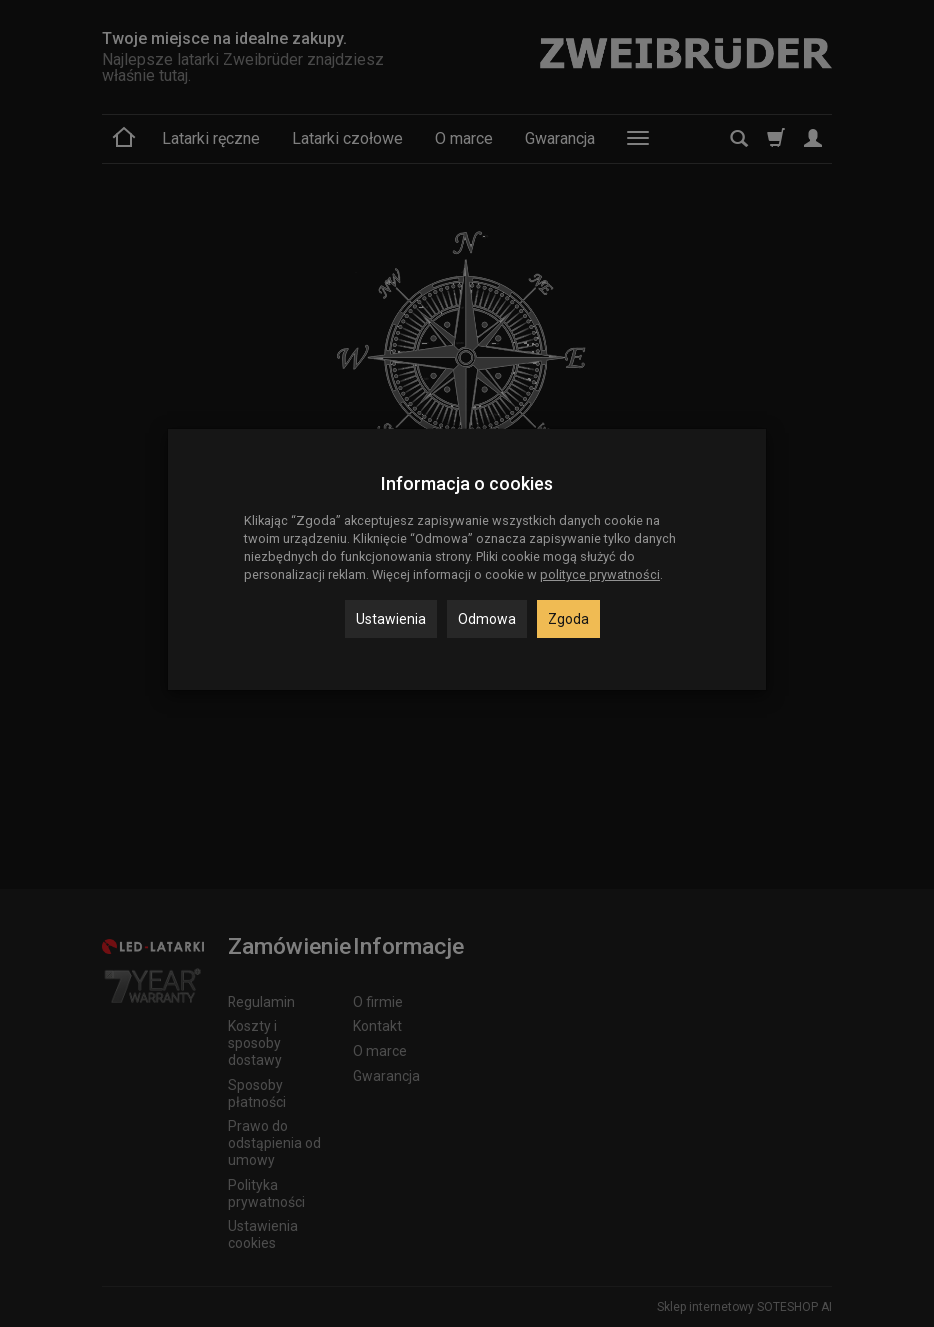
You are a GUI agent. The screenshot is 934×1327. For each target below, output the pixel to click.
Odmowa (487, 619)
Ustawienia (391, 619)
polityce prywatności (600, 574)
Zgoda (568, 619)
